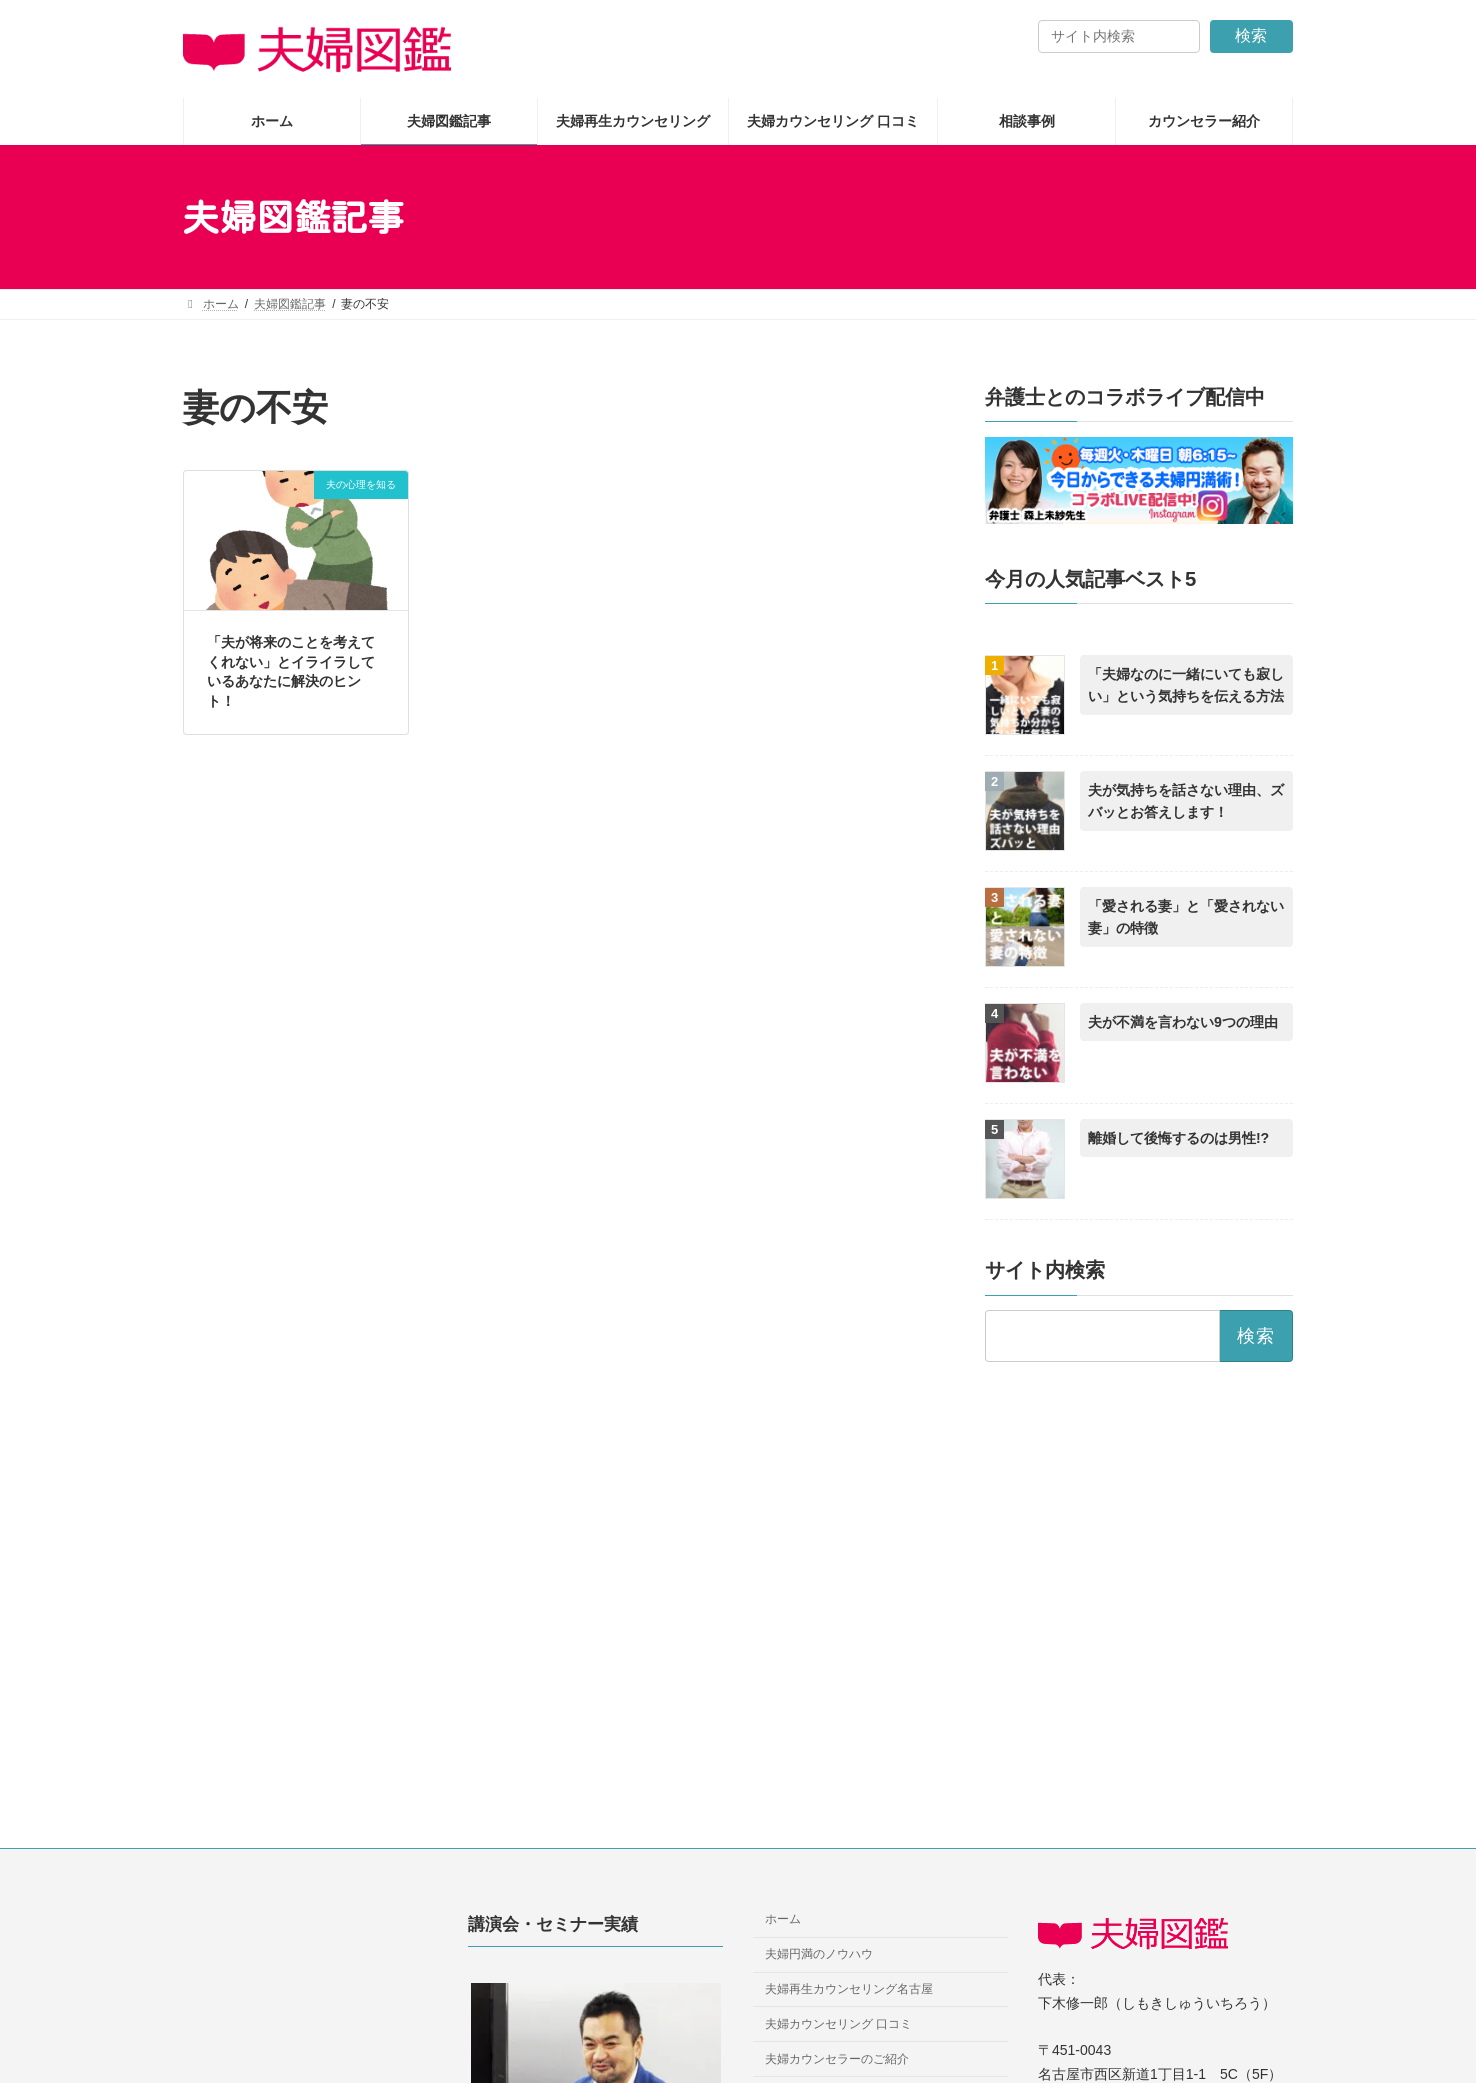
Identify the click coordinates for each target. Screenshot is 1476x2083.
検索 (1251, 35)
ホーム (783, 1920)
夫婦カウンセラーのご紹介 (837, 2059)
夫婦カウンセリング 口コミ (838, 2024)
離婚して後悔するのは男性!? (1178, 1139)
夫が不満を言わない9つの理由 (1183, 1023)
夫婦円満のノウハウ (819, 1954)
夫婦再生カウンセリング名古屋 (849, 1989)
